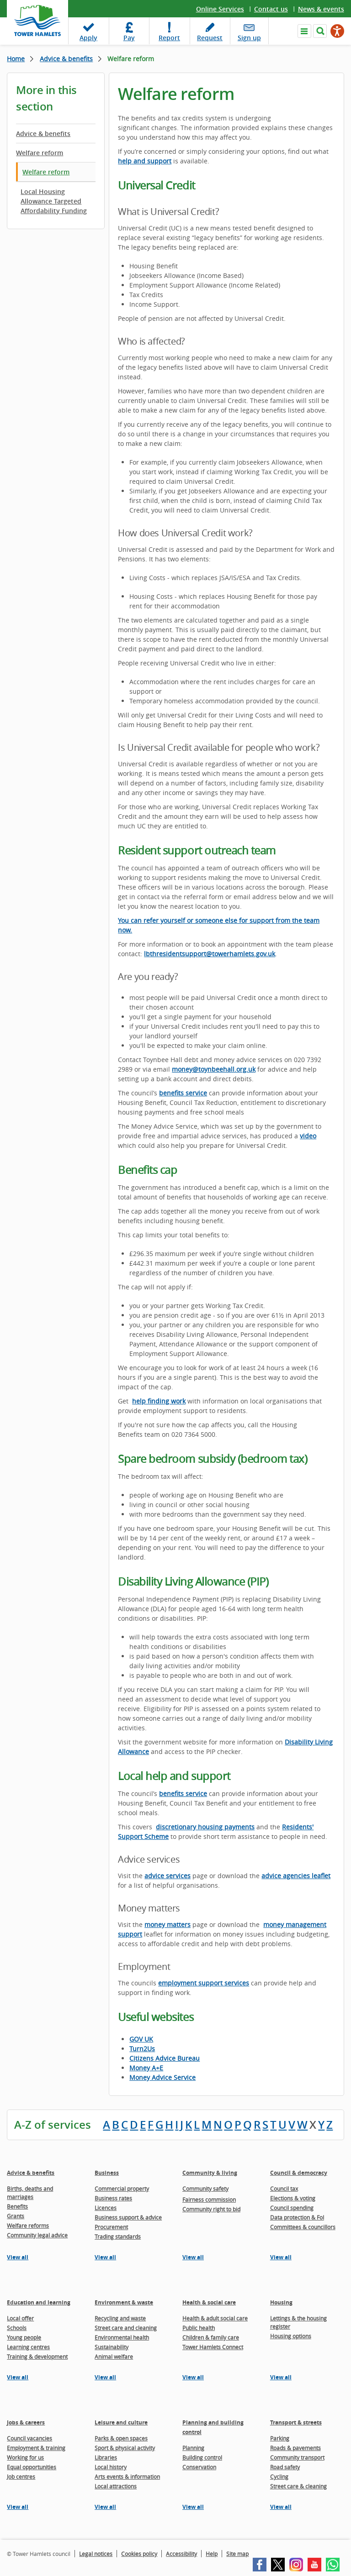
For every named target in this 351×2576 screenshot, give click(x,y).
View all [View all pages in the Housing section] (281, 2377)
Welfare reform (39, 152)
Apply (88, 37)
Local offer (20, 2318)
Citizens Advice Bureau (164, 2058)
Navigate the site (304, 31)
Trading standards (118, 2236)
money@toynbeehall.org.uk (213, 1069)
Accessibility (181, 2553)
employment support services (203, 1983)
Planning (193, 2447)
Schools (17, 2327)
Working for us (25, 2457)
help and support (144, 161)
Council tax (284, 2188)
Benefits (17, 2206)
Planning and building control (213, 2427)
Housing (281, 2302)
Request (210, 37)
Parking (279, 2438)
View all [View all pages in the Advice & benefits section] (17, 2257)
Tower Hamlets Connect (212, 2347)
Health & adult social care (215, 2318)
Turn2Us (142, 2048)
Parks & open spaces (121, 2438)
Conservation (199, 2467)
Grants (15, 2216)
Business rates (113, 2198)
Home (16, 58)
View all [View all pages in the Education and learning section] (17, 2377)
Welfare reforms (28, 2225)
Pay (129, 37)
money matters (167, 1924)
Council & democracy (298, 2173)
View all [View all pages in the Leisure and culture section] (105, 2507)
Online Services (220, 9)
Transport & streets (296, 2422)
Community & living (209, 2173)
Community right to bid (211, 2209)
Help (212, 2553)
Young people (24, 2337)
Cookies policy (139, 2553)
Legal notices (95, 2553)
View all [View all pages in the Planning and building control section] (193, 2507)
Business (107, 2173)
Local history (111, 2467)
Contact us (271, 9)
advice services (167, 1875)
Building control (202, 2457)
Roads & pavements (295, 2447)
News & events (321, 9)
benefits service (183, 1093)
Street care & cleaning (298, 2486)
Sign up (249, 37)
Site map (237, 2553)
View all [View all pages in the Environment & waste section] (105, 2377)
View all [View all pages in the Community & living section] (193, 2257)
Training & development (37, 2356)
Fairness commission (209, 2199)
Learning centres (28, 2347)
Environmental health (122, 2337)
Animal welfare (114, 2356)
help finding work (159, 1401)
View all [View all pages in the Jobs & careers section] (17, 2507)
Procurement (111, 2226)
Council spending (292, 2207)
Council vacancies (29, 2438)
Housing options (290, 2336)
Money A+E (146, 2067)
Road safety (285, 2467)
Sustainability (111, 2347)
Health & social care (209, 2302)
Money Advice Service (162, 2077)
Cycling (279, 2476)
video (308, 1135)
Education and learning (38, 2302)
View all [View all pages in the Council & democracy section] (281, 2257)
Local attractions (116, 2486)
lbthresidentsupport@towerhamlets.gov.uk (209, 953)
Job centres (21, 2476)
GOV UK (141, 2039)
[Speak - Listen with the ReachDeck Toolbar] (337, 31)
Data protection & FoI (297, 2217)
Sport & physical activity (125, 2447)
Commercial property (122, 2188)
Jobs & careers (26, 2422)
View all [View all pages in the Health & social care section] (193, 2377)
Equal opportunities (31, 2467)
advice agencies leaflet (295, 1875)
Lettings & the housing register (298, 2322)
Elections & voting (292, 2198)
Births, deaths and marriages (30, 2192)
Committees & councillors (302, 2226)
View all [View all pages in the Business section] (105, 2257)
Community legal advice (37, 2235)
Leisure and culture (121, 2422)
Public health (198, 2327)
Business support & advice (128, 2217)
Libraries (106, 2457)
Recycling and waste (120, 2318)
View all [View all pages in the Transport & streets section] (281, 2507)
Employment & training (36, 2447)
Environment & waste (124, 2302)
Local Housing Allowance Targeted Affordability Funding (54, 201)
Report (169, 37)
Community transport (297, 2457)
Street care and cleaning (126, 2327)
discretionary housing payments (205, 1826)
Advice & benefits (66, 58)
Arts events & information (127, 2476)
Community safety (205, 2188)
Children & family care (210, 2337)
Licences (106, 2207)
